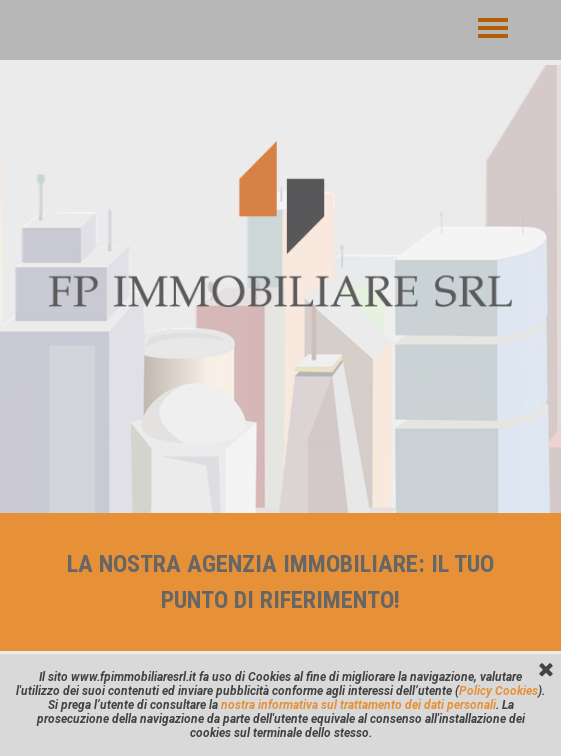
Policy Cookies (498, 691)
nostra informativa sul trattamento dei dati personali (358, 705)
